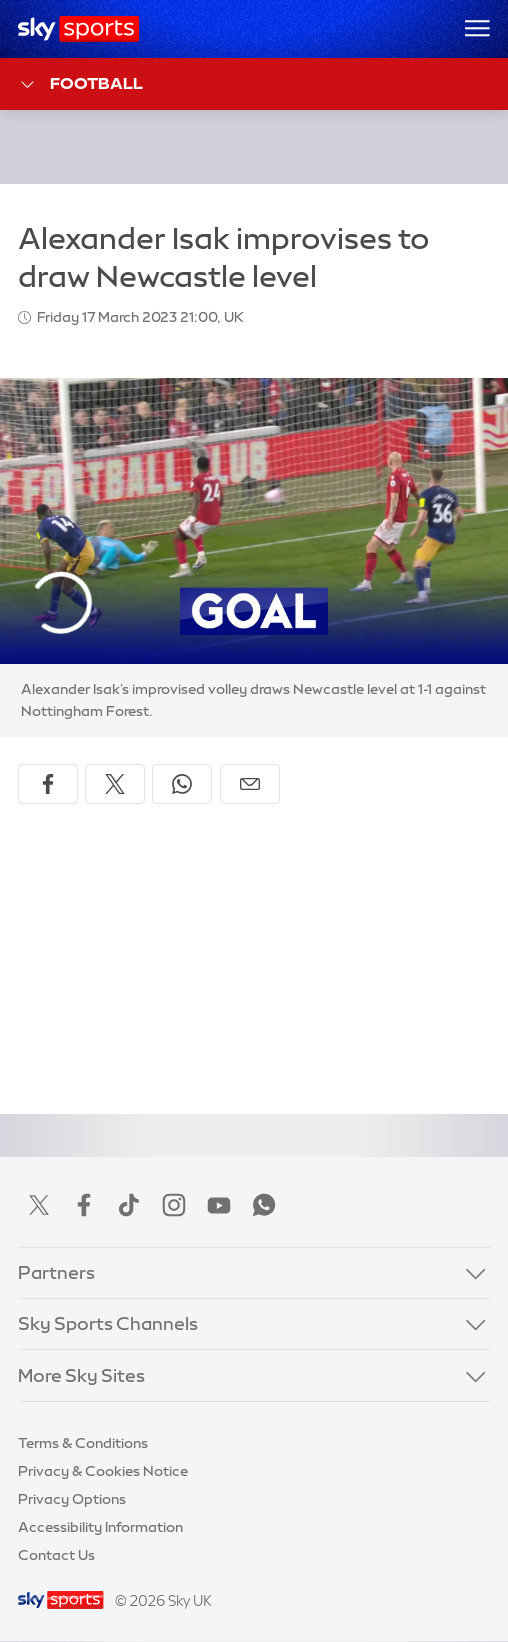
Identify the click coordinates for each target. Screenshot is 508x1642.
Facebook (84, 1205)
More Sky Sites (81, 1376)
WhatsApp (264, 1205)
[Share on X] (115, 784)
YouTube (219, 1205)
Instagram (174, 1205)
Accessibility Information (100, 1527)
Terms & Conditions (83, 1443)
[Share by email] (250, 784)
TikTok (129, 1205)
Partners (56, 1273)
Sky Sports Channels (108, 1324)
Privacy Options (72, 1499)
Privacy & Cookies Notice (103, 1471)
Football (80, 84)
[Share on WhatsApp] (182, 784)
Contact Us (56, 1555)
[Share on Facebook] (48, 784)
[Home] (78, 29)
